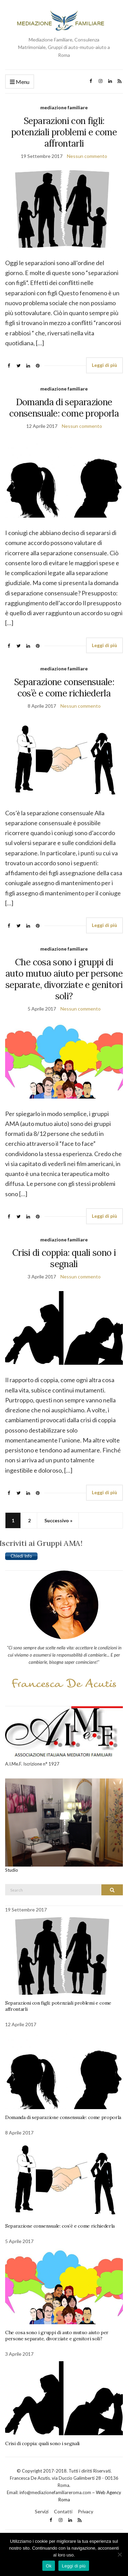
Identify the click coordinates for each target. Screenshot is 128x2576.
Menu (19, 82)
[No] (119, 2554)
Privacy (85, 2511)
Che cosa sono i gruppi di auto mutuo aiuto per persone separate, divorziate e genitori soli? (64, 979)
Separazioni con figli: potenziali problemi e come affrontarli (64, 132)
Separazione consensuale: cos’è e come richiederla (64, 687)
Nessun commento (87, 156)
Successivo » (58, 1520)
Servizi (41, 2511)
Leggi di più (104, 365)
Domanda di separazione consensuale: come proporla (64, 407)
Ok (49, 2565)
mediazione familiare (64, 107)
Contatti (63, 2511)
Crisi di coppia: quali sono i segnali (64, 1258)
